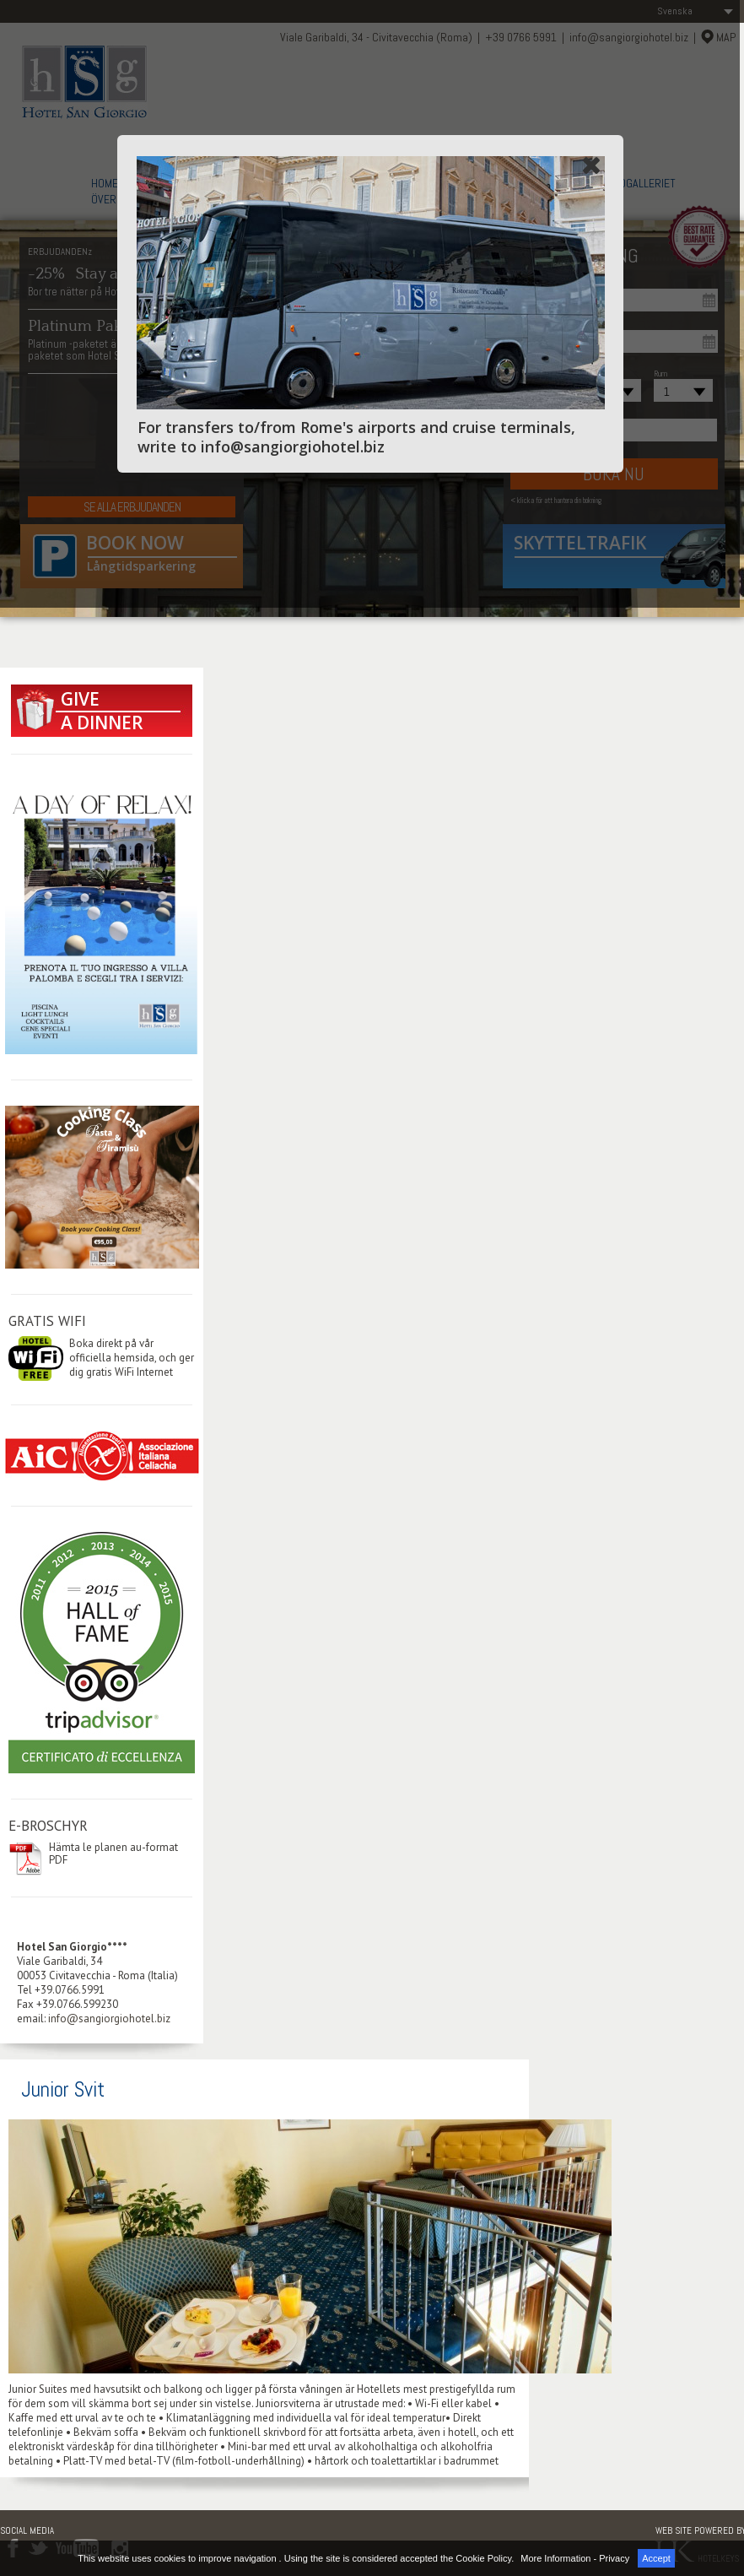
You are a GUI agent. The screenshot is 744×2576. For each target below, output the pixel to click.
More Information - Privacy (574, 2558)
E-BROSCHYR (48, 1825)
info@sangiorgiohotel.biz (109, 2018)
